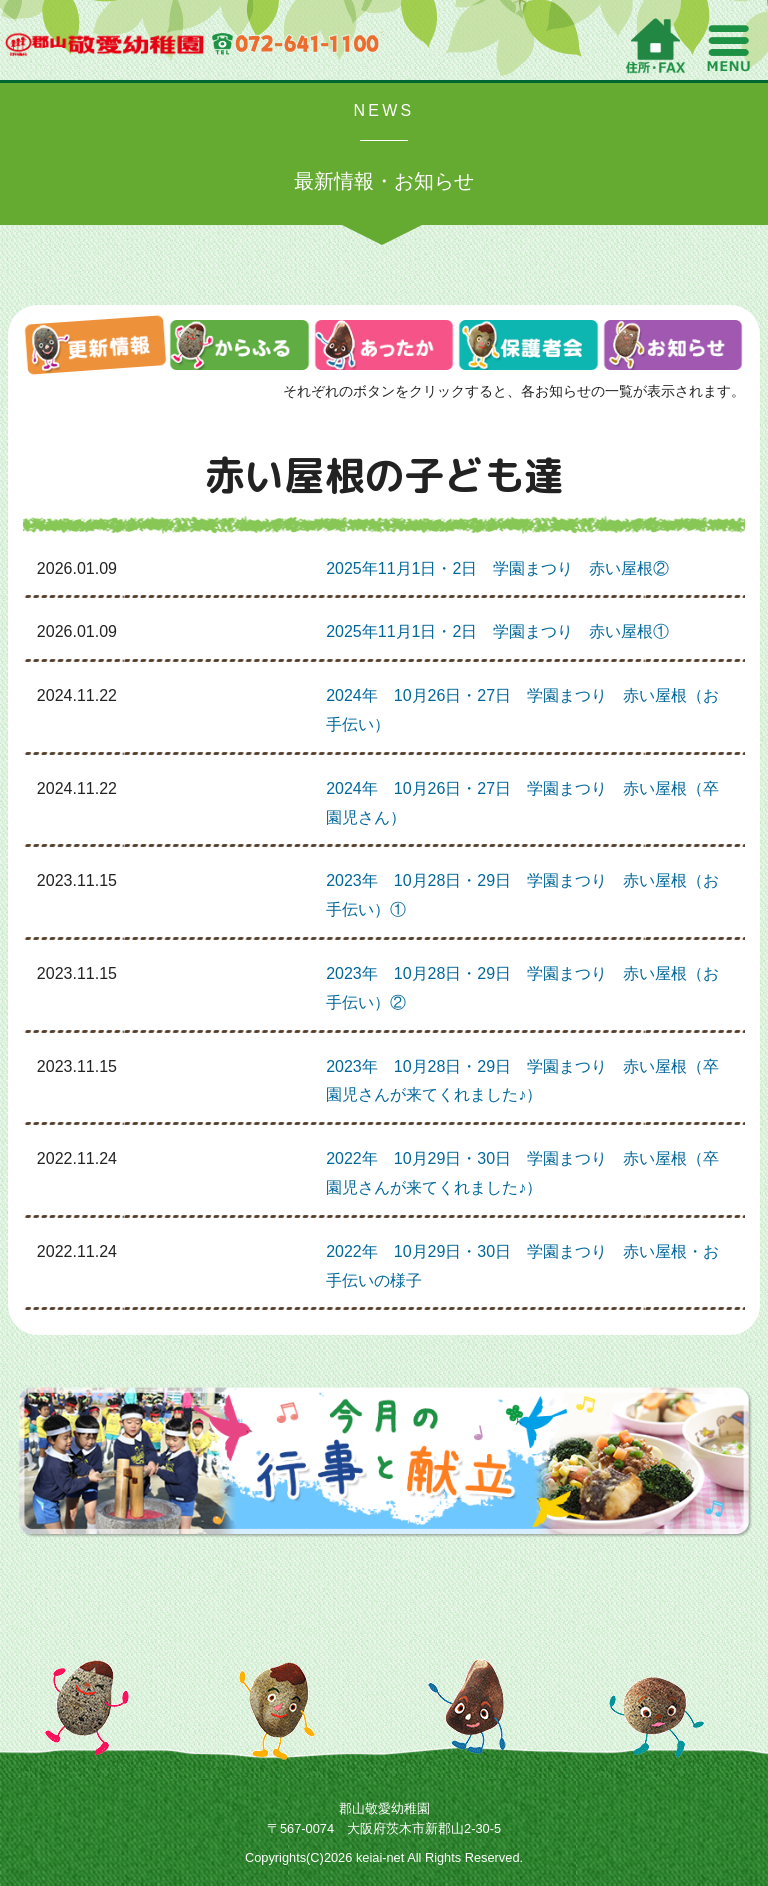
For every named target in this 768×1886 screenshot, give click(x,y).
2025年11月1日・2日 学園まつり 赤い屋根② (497, 568)
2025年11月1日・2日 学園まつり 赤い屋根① (497, 631)
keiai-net (380, 1857)
